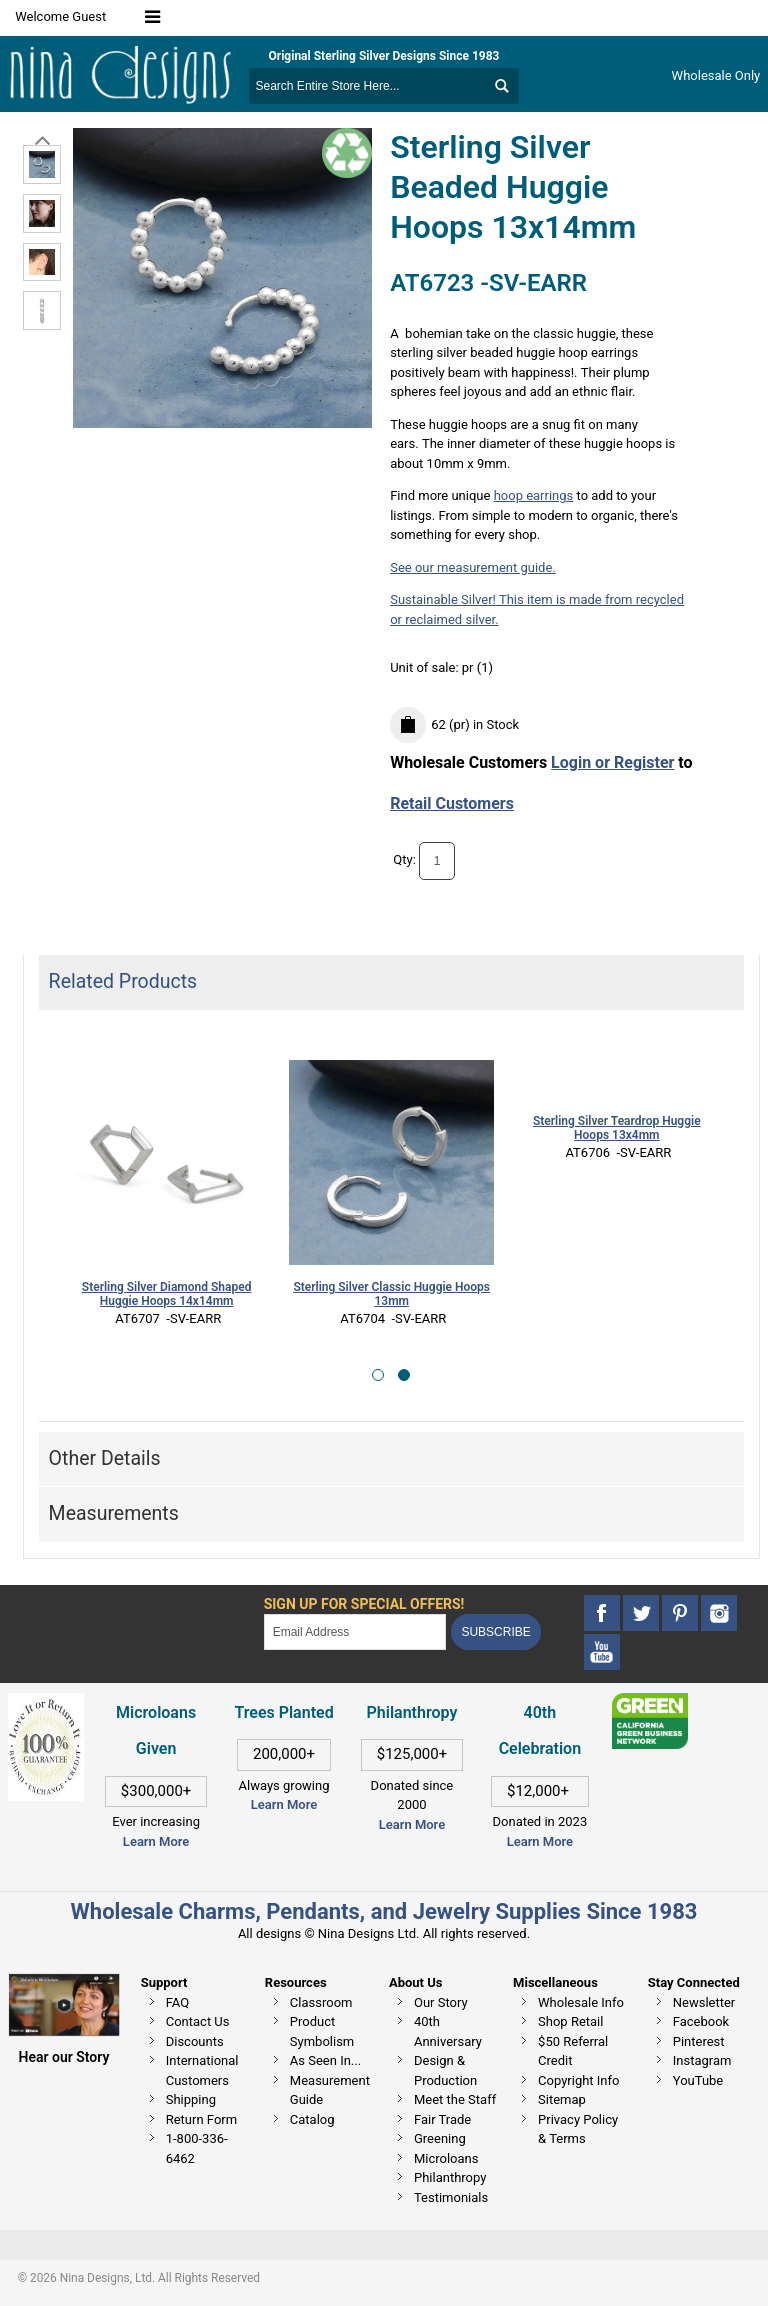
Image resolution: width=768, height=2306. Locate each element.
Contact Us (198, 2021)
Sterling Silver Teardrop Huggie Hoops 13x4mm (617, 1128)
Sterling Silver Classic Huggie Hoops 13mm (391, 1294)
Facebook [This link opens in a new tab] (701, 2021)
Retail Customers (452, 803)
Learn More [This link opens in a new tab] (284, 1804)
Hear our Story (64, 2057)
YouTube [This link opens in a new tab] (698, 2080)
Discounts (195, 2041)
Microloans (446, 2158)
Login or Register (612, 762)
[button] (378, 1375)
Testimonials (451, 2197)
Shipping (191, 2099)
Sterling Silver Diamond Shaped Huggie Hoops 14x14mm (167, 1294)
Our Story (441, 2002)
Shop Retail (570, 2021)
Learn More (156, 1841)
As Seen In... (325, 2060)
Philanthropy (450, 2177)
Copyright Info (578, 2080)
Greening (440, 2138)
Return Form (201, 2119)
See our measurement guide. (473, 567)
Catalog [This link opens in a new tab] (312, 2119)
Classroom (321, 2002)
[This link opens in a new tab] (650, 1702)
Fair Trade (442, 2119)
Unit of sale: (426, 667)
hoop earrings (534, 495)
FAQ (177, 2002)
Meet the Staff (455, 2099)
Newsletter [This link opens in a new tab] (704, 2002)
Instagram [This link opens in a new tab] (702, 2060)
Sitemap (562, 2099)
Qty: (404, 859)
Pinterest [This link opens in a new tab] (699, 2041)
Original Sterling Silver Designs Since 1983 (384, 56)
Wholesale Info (581, 2002)
